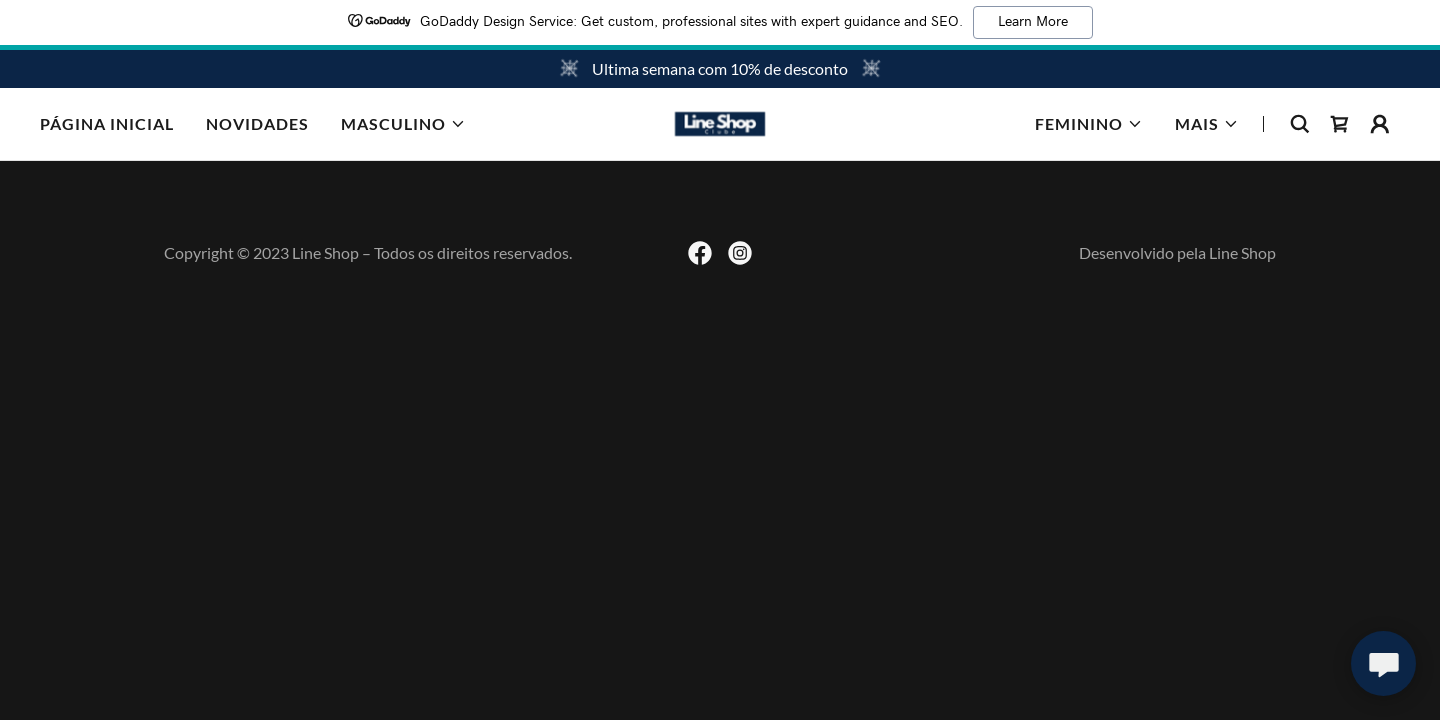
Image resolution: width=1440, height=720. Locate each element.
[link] (720, 121)
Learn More (1033, 22)
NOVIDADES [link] (257, 123)
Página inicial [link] (107, 123)
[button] (403, 124)
